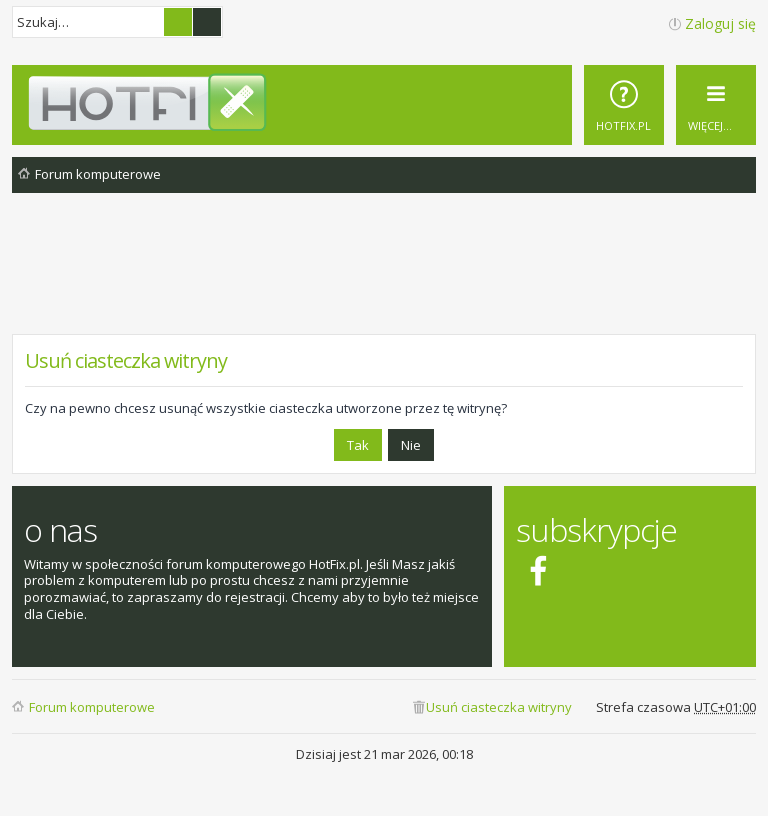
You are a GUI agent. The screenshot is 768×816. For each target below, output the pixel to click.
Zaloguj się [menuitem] (720, 23)
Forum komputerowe (92, 707)
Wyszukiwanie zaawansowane (207, 22)
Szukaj (178, 22)
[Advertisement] (384, 279)
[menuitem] (624, 105)
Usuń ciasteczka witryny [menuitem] (499, 707)
